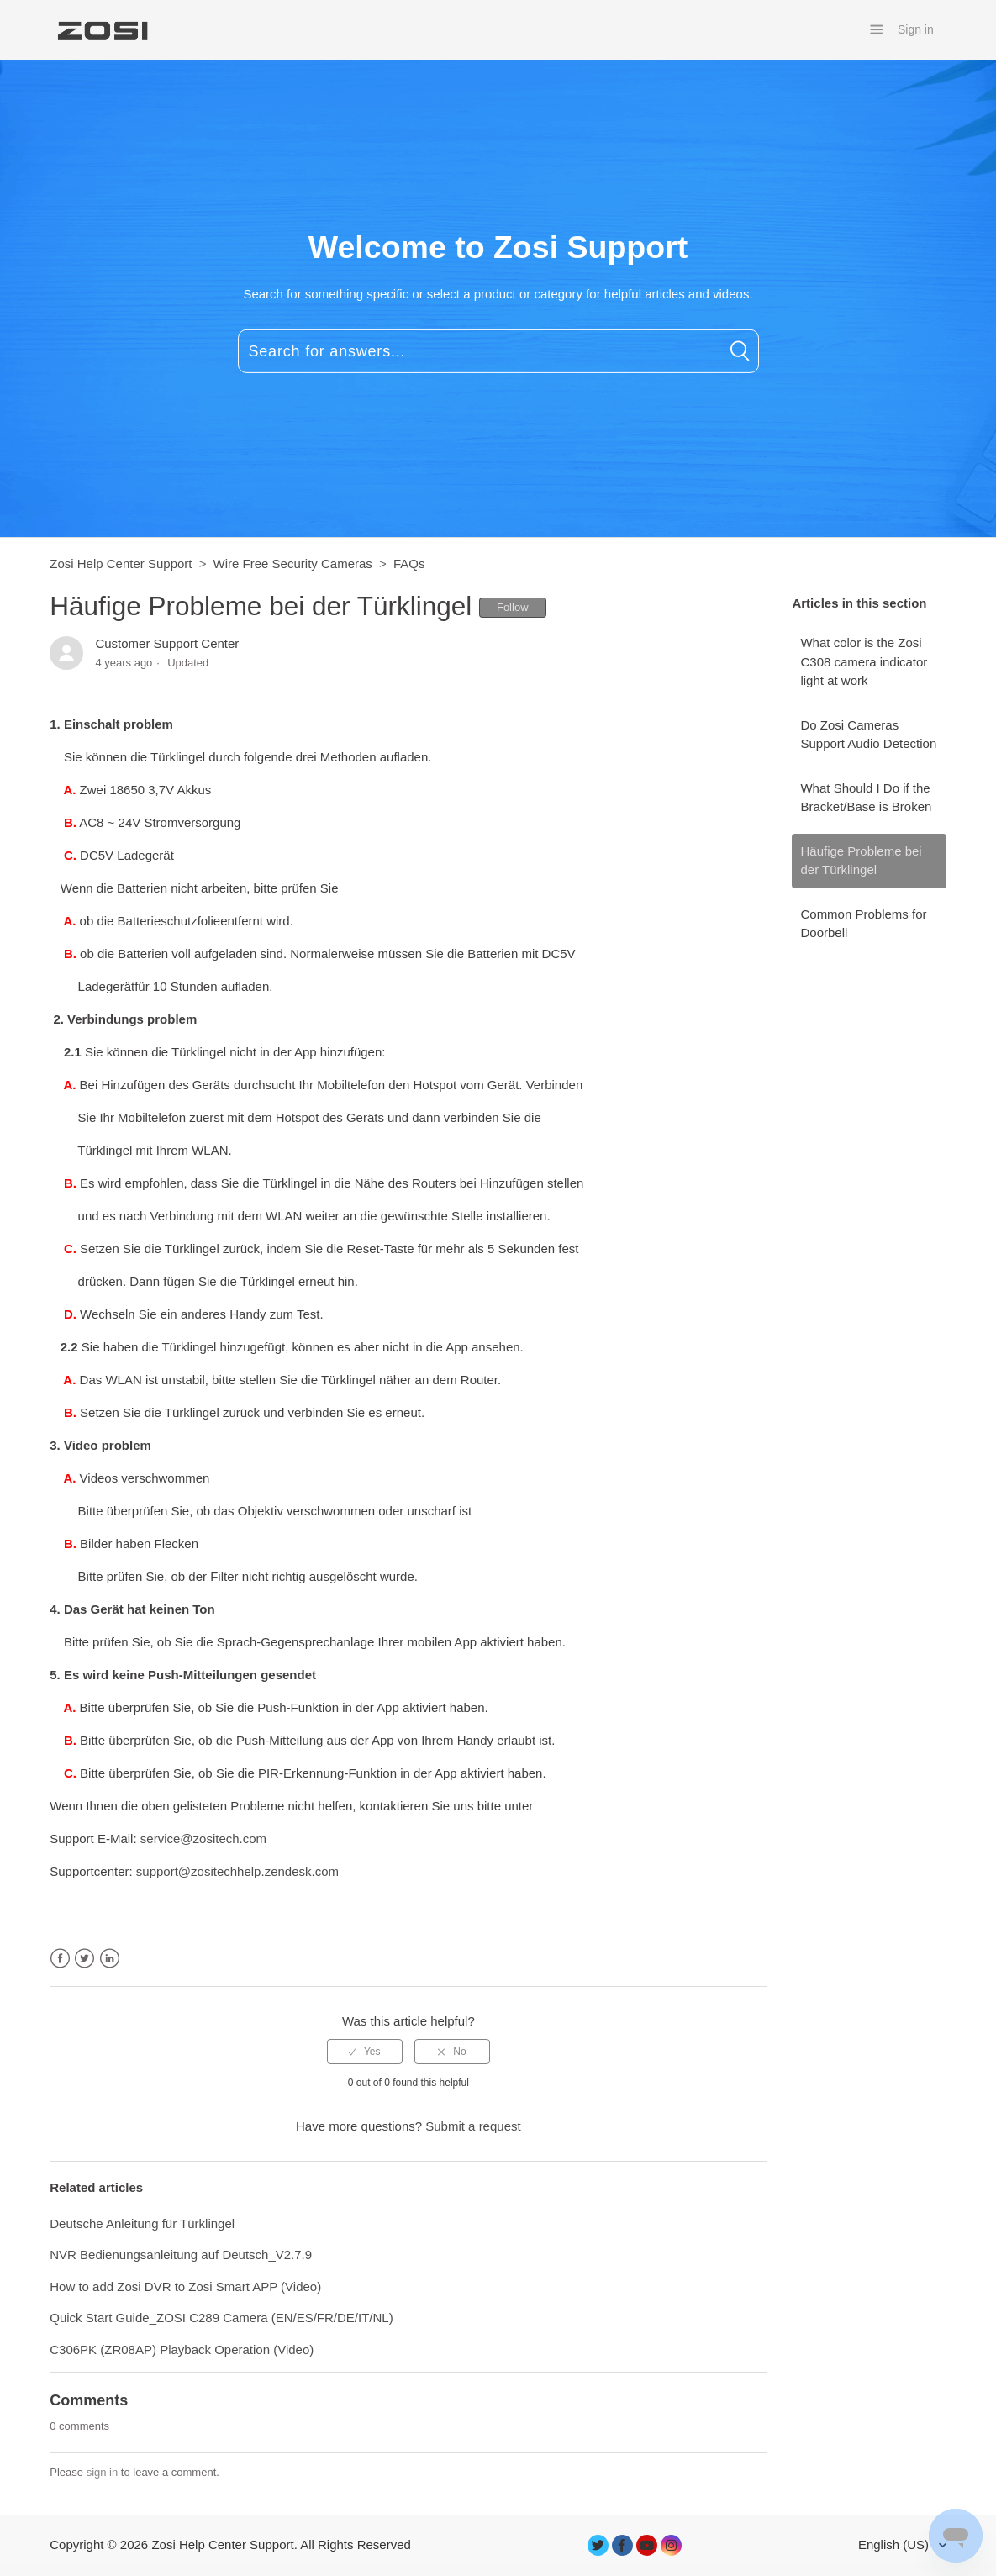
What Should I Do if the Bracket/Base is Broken (865, 797)
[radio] (365, 2051)
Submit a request (472, 2126)
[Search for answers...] (498, 351)
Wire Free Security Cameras (292, 563)
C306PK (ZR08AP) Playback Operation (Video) (182, 2349)
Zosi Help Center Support (121, 563)
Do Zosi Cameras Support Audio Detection (868, 734)
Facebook (60, 1958)
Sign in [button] (916, 29)
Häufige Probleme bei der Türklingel (860, 860)
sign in (103, 2472)
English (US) (895, 2544)
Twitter (84, 1958)
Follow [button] (513, 607)
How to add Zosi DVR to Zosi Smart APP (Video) (185, 2286)
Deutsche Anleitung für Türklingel (142, 2223)
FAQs (409, 563)
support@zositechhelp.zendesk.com (237, 1871)
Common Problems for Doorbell (863, 923)
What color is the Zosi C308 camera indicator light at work (863, 661)
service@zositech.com (203, 1838)
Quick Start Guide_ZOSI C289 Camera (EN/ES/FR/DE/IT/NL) (221, 2317)
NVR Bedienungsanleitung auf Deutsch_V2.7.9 (181, 2254)
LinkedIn (109, 1958)
